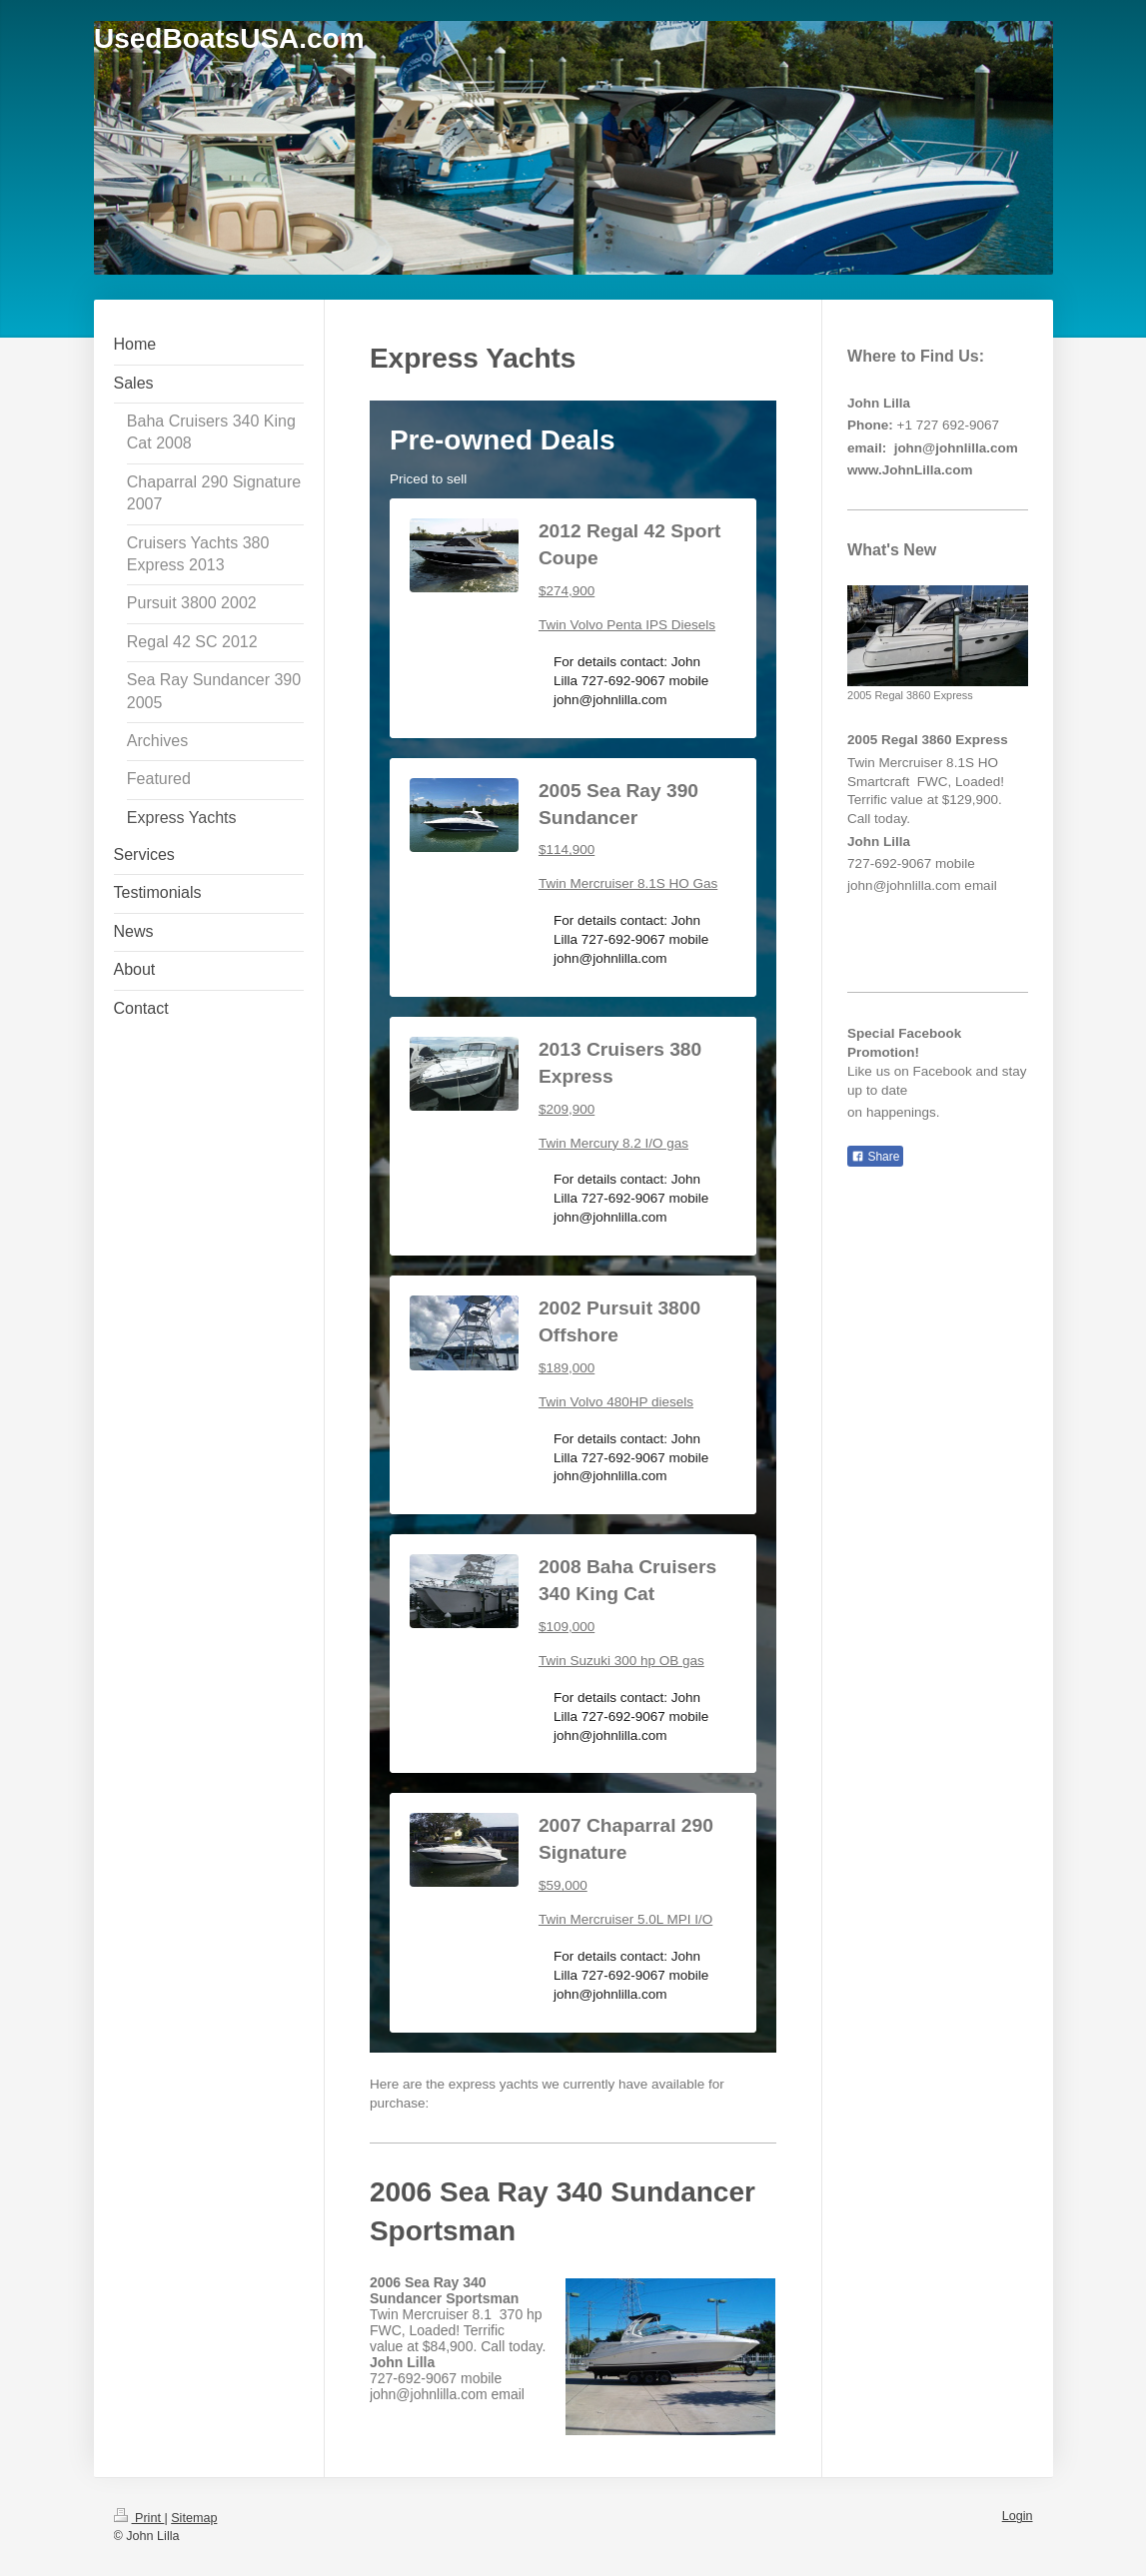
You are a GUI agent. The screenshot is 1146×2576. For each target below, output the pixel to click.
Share (875, 1157)
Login (1017, 2516)
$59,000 (563, 1885)
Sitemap (194, 2518)
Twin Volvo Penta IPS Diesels (627, 624)
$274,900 (566, 590)
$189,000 (566, 1367)
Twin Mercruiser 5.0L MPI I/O (625, 1919)
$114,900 (566, 849)
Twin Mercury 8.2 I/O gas (613, 1143)
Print (139, 2518)
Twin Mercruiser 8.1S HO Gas (628, 883)
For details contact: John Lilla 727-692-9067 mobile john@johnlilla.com (631, 680)
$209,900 (566, 1109)
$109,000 (566, 1626)
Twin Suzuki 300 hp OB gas (621, 1660)
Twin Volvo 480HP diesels (616, 1401)
